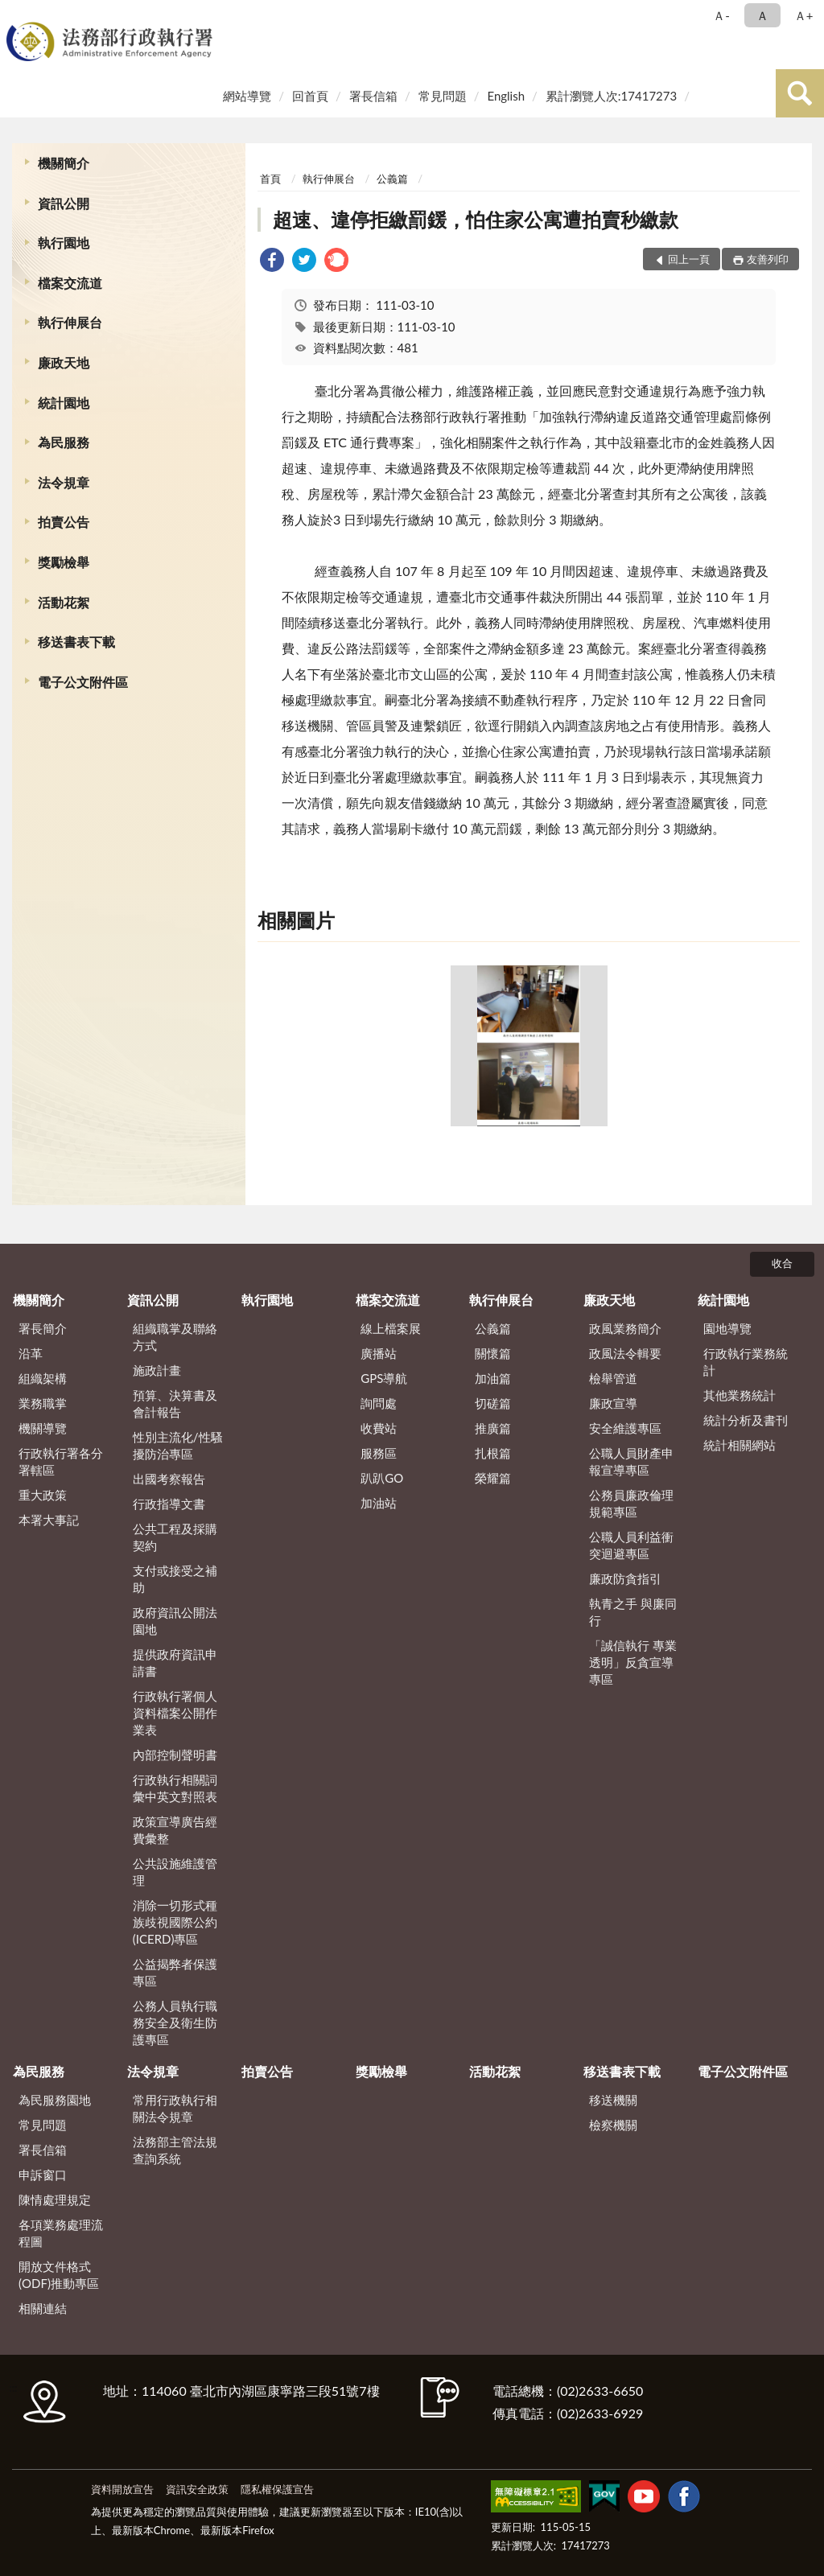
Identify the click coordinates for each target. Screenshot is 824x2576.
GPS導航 (383, 1378)
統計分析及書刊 (745, 1420)
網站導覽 (247, 95)
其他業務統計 (739, 1395)
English (506, 95)
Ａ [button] (762, 15)
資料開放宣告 (122, 2489)
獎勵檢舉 (63, 562)
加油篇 (493, 1378)
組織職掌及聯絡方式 (175, 1336)
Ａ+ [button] (804, 15)
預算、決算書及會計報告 (175, 1403)
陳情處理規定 (55, 2199)
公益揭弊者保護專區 (175, 1972)
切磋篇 (493, 1403)
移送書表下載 (76, 641)
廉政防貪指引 (625, 1578)
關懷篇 (493, 1353)
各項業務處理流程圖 (61, 2233)
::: (15, 14)
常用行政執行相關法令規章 (175, 2108)
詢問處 (378, 1403)
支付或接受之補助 (175, 1579)
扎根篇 (493, 1453)
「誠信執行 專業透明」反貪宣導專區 (633, 1662)
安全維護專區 (625, 1428)
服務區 (378, 1453)
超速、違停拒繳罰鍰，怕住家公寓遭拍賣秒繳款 (475, 219)
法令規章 (63, 482)
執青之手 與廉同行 (633, 1611)
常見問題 (442, 95)
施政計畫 (157, 1370)
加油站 (378, 1503)
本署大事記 (49, 1519)
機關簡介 (63, 163)
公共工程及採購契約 (175, 1537)
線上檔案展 (390, 1328)
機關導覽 (43, 1428)
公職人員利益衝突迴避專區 (631, 1545)
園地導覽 (727, 1328)
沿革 (31, 1353)
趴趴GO (381, 1478)
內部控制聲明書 (175, 1754)
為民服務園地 (55, 2099)
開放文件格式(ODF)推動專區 (59, 2274)
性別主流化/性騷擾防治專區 (178, 1445)
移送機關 (613, 2099)
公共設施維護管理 (175, 1871)
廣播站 (378, 1353)
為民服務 (63, 442)
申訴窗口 (43, 2174)
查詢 (800, 93)
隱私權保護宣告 (277, 2489)
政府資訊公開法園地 (175, 1620)
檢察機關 (613, 2124)
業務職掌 (43, 1403)
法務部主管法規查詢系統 (175, 2150)
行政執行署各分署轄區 (61, 1461)
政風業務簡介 (625, 1328)
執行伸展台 (70, 322)
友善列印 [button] (768, 259)
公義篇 (392, 178)
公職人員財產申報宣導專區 (631, 1461)
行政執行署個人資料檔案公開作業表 (175, 1713)
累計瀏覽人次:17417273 (611, 95)
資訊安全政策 (197, 2489)
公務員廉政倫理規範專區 (631, 1503)
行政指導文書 (169, 1503)
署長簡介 (43, 1328)
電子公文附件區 (83, 681)
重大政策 (43, 1495)
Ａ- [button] (721, 15)
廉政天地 (63, 362)
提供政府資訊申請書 (175, 1662)
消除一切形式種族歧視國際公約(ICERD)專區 (175, 1922)
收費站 (378, 1428)
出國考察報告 (169, 1478)
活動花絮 (63, 602)
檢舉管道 (613, 1378)
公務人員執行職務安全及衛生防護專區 (175, 2022)
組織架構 (43, 1378)
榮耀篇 (493, 1478)
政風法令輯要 (625, 1353)
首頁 (270, 178)
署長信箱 (373, 95)
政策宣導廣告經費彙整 (175, 1830)
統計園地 (63, 402)
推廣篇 (493, 1428)
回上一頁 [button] (689, 259)
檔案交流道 (70, 282)
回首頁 (310, 95)
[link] (272, 262)
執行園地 (63, 242)
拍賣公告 (63, 521)
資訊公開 (63, 203)
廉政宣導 (613, 1403)
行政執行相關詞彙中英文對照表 (175, 1788)
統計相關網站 (739, 1445)
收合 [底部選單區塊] (782, 1263)
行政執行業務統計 (745, 1361)
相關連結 (43, 2308)
